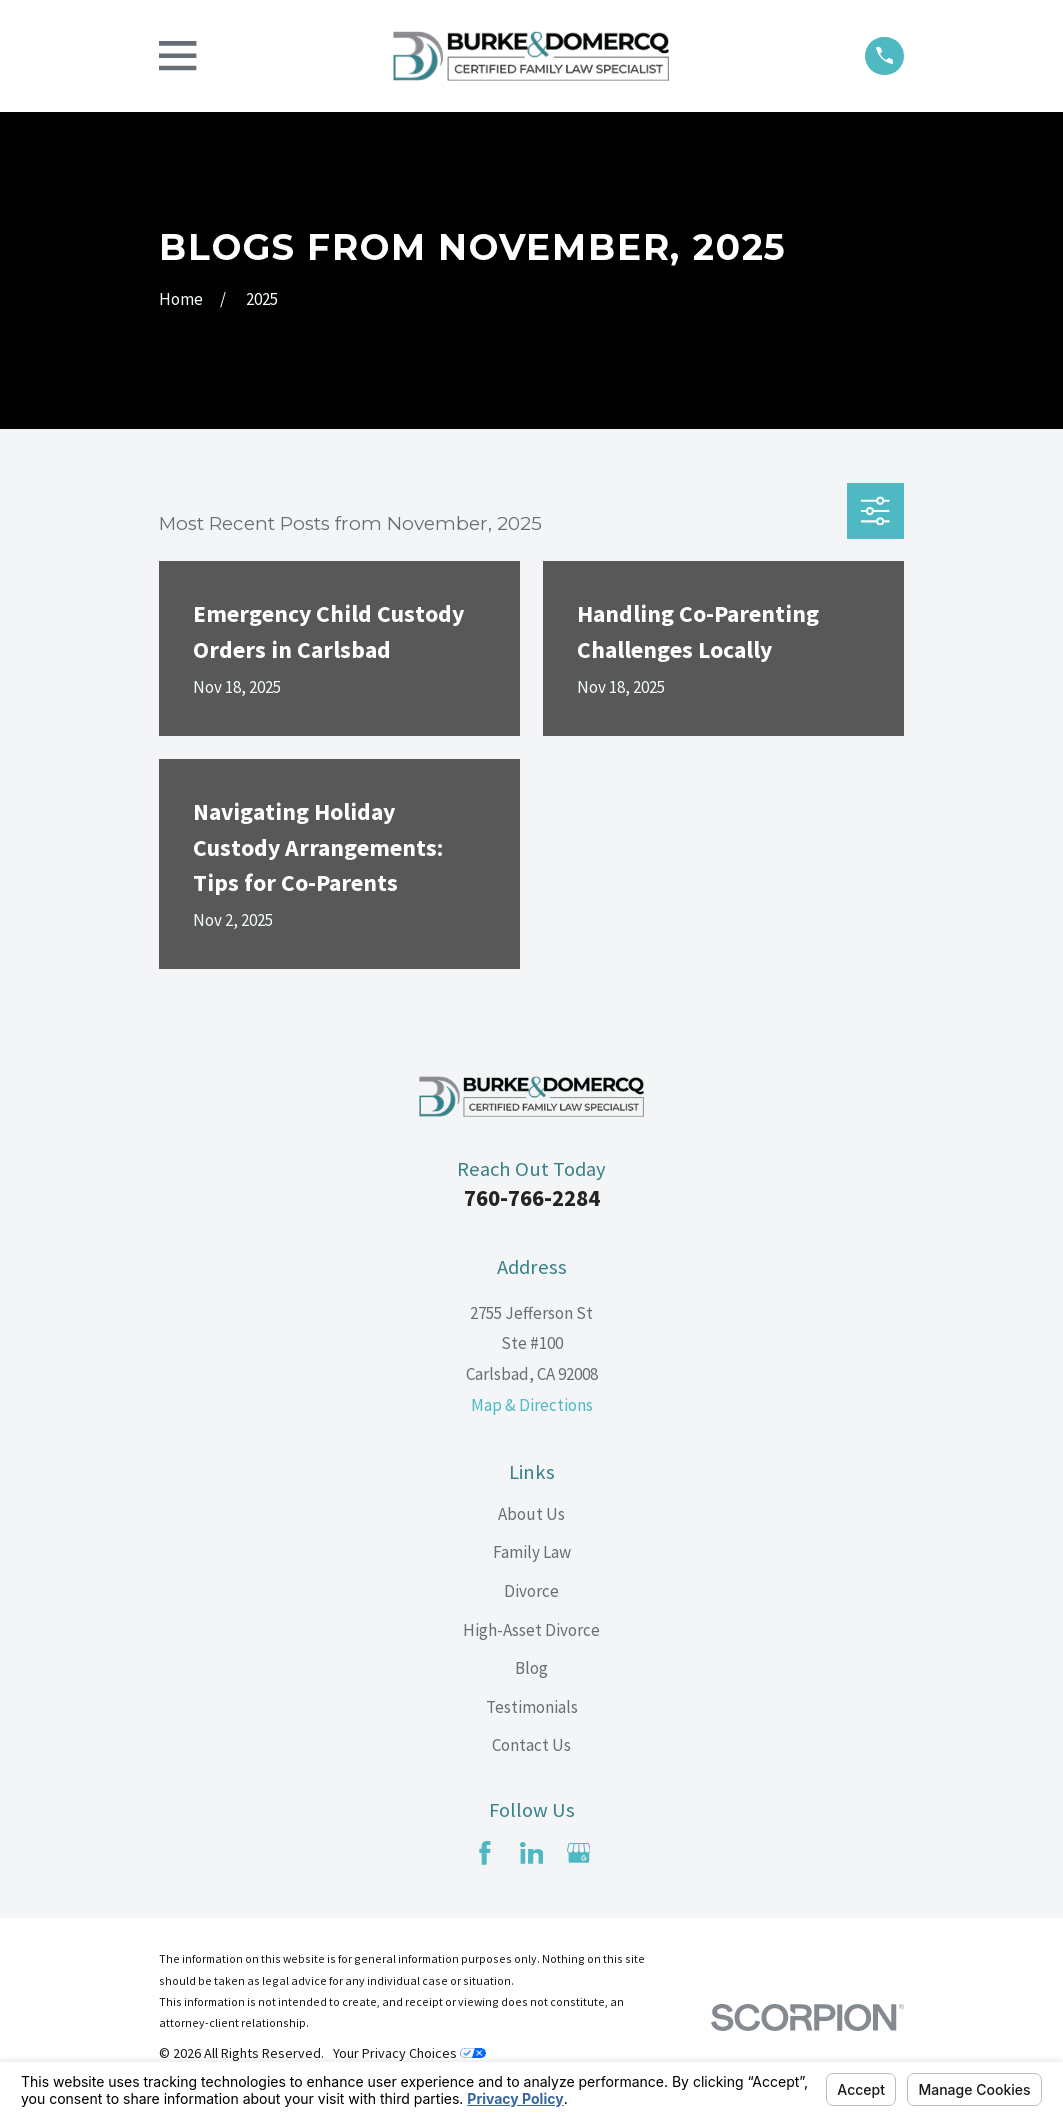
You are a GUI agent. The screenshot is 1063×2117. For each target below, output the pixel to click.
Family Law (532, 1552)
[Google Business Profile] (579, 1853)
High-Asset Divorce (531, 1630)
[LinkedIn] (532, 1853)
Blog (531, 1668)
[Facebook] (485, 1853)
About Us (531, 1514)
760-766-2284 (532, 1198)
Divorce (531, 1591)
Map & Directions (532, 1405)
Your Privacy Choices (409, 2053)
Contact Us (531, 1745)
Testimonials (532, 1707)
